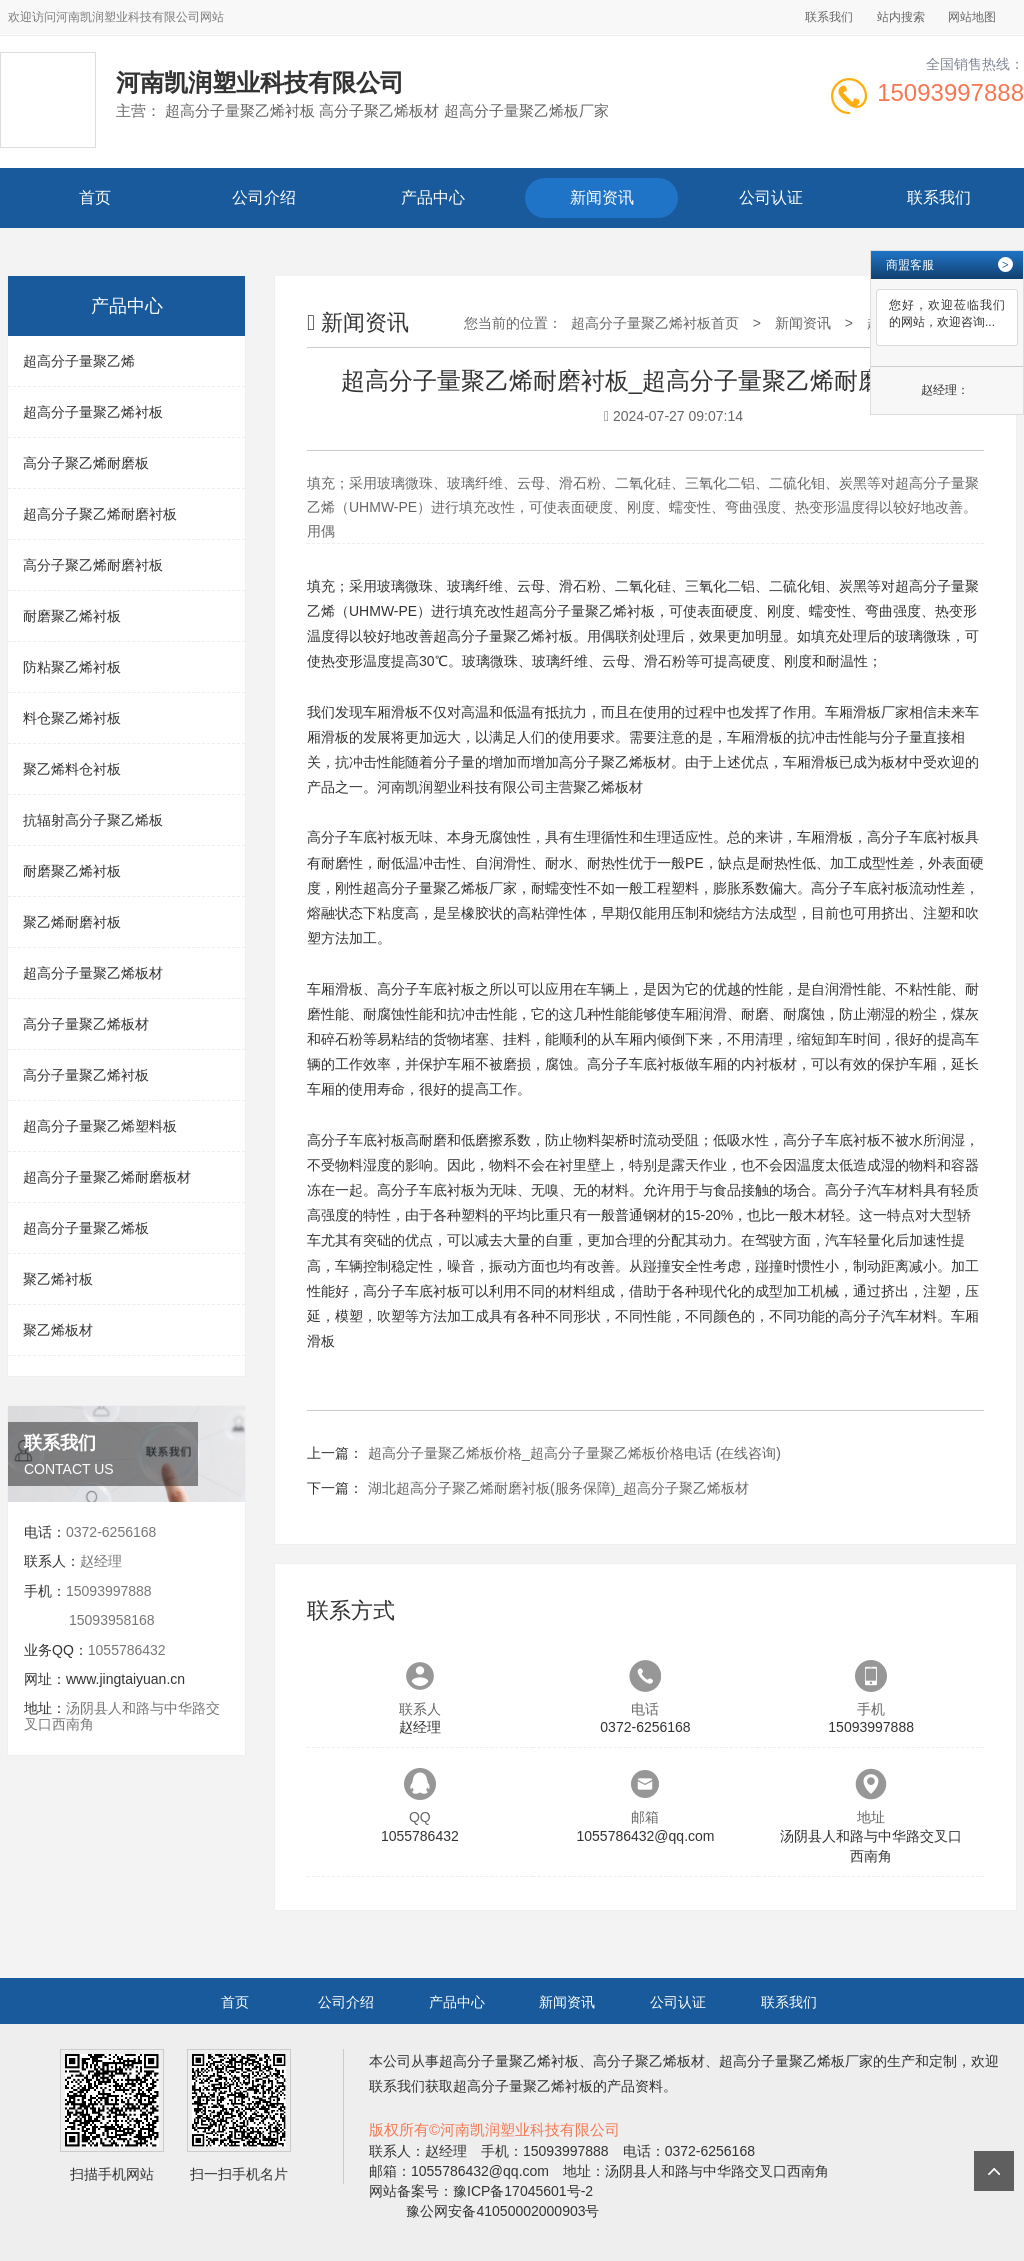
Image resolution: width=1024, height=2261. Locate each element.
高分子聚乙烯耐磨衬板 (93, 565)
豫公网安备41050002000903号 (501, 2211)
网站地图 (972, 17)
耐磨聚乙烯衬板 (72, 616)
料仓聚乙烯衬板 (72, 718)
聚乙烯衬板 (58, 1279)
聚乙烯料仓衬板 (72, 769)
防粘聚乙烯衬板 (72, 667)
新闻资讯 (602, 197)
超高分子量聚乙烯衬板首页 (655, 323)
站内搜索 (901, 17)
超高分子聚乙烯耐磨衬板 (100, 514)
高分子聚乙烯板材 (615, 762)
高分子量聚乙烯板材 (86, 1024)
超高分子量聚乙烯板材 (93, 973)
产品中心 (433, 197)
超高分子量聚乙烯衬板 (93, 412)
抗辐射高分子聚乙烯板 (93, 820)
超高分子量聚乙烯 (79, 361)
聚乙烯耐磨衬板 (72, 922)
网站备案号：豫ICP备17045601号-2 (481, 2191)
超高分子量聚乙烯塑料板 (100, 1126)
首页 (95, 197)
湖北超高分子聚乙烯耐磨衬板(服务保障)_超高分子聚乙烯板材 (558, 1488)
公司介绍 (264, 197)
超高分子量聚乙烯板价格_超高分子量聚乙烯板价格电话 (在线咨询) (574, 1453)
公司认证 (771, 197)
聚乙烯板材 (58, 1330)
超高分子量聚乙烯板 (86, 1228)
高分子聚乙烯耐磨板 (86, 463)
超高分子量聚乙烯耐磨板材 (107, 1177)
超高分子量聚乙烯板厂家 (440, 888)
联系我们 (829, 17)
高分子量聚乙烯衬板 (86, 1075)
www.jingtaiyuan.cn (125, 1679)
